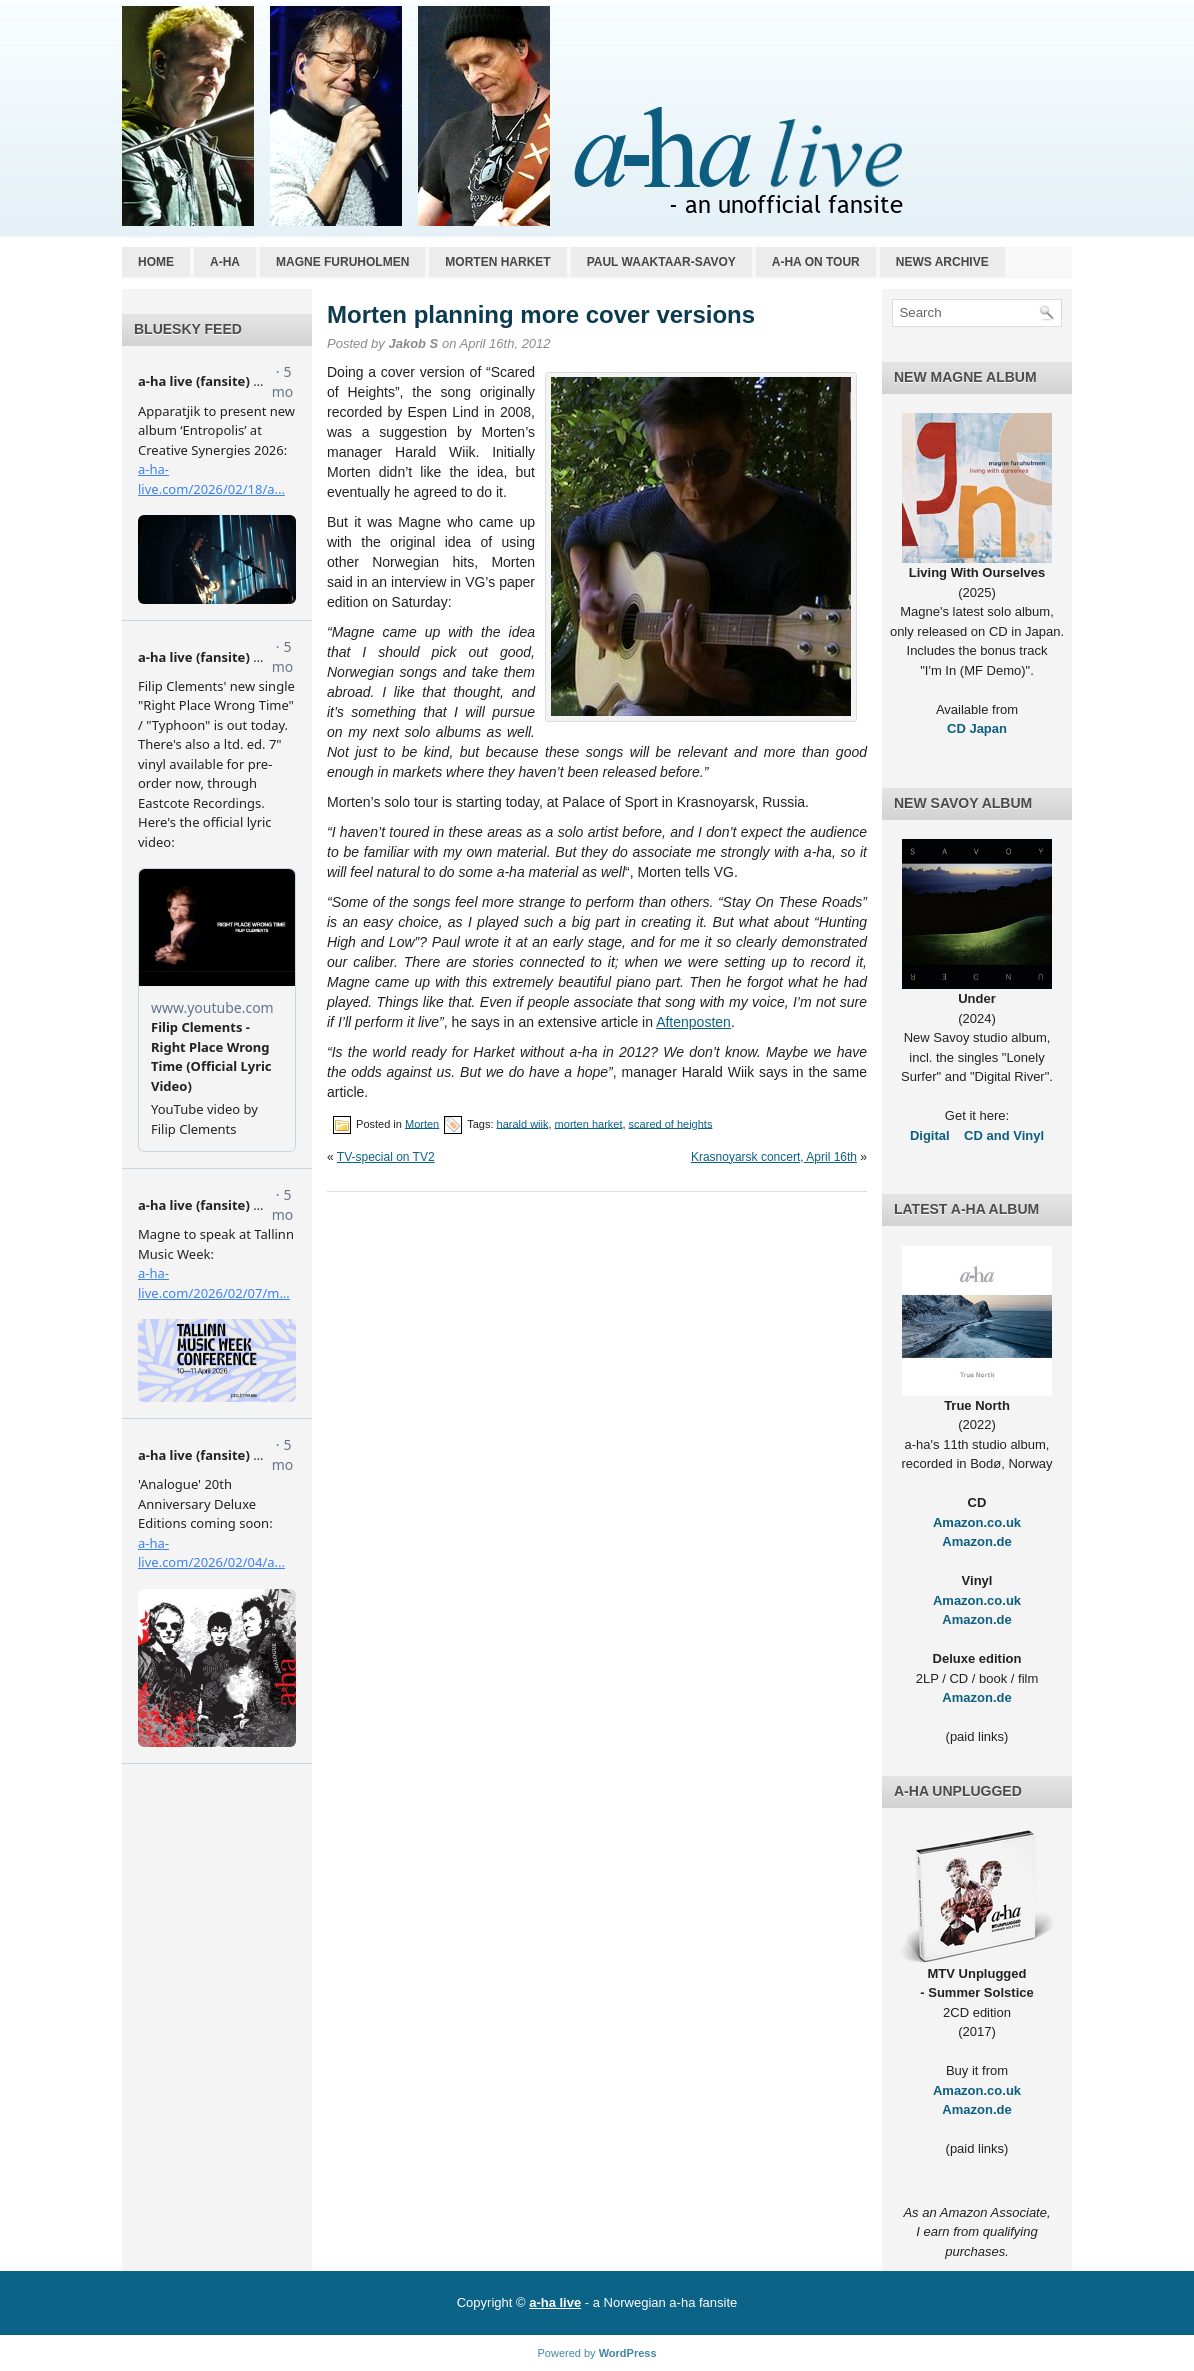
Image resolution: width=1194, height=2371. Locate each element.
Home (156, 262)
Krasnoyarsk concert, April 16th (774, 1157)
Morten (422, 1123)
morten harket (589, 1123)
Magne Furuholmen (342, 262)
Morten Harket (497, 262)
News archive (942, 262)
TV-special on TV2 (386, 1157)
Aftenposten (693, 1022)
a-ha (225, 262)
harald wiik (523, 1123)
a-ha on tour (816, 262)
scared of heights (671, 1123)
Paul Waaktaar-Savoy (661, 262)
